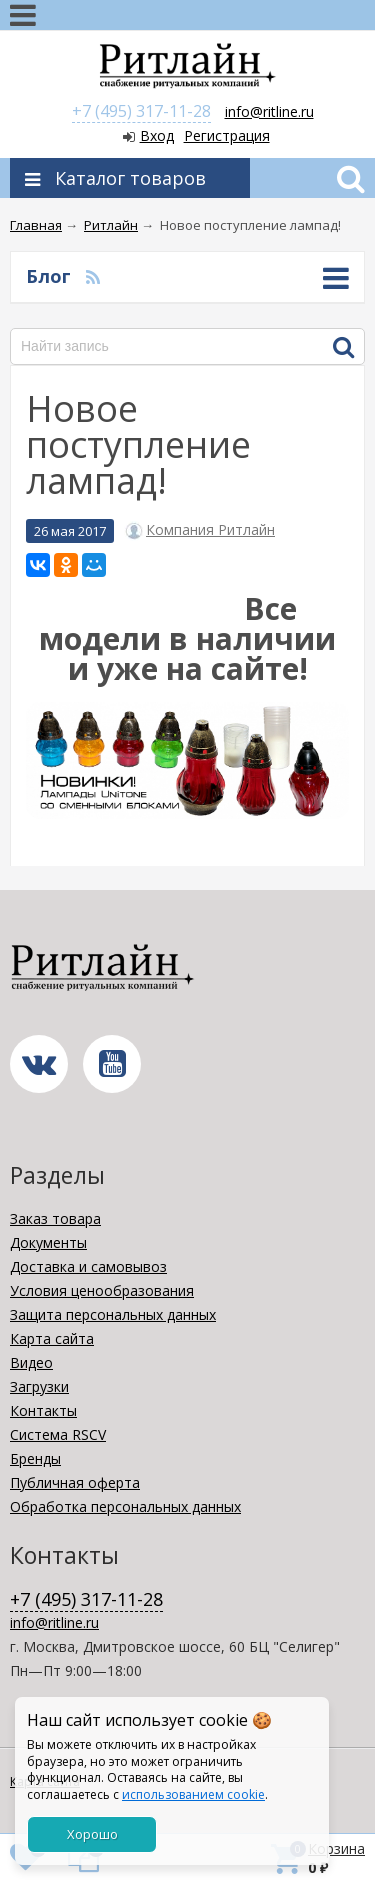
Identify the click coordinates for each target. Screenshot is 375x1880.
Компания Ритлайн (210, 530)
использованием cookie (193, 1794)
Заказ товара (55, 1218)
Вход (157, 135)
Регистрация (227, 135)
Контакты (43, 1410)
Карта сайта (52, 1338)
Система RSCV (58, 1434)
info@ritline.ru (269, 111)
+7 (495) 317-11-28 (141, 111)
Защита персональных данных (113, 1314)
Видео (31, 1362)
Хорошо (92, 1834)
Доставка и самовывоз (88, 1266)
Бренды (35, 1458)
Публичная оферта (75, 1482)
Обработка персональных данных (125, 1506)
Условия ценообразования (102, 1290)
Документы (48, 1242)
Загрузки (39, 1386)
